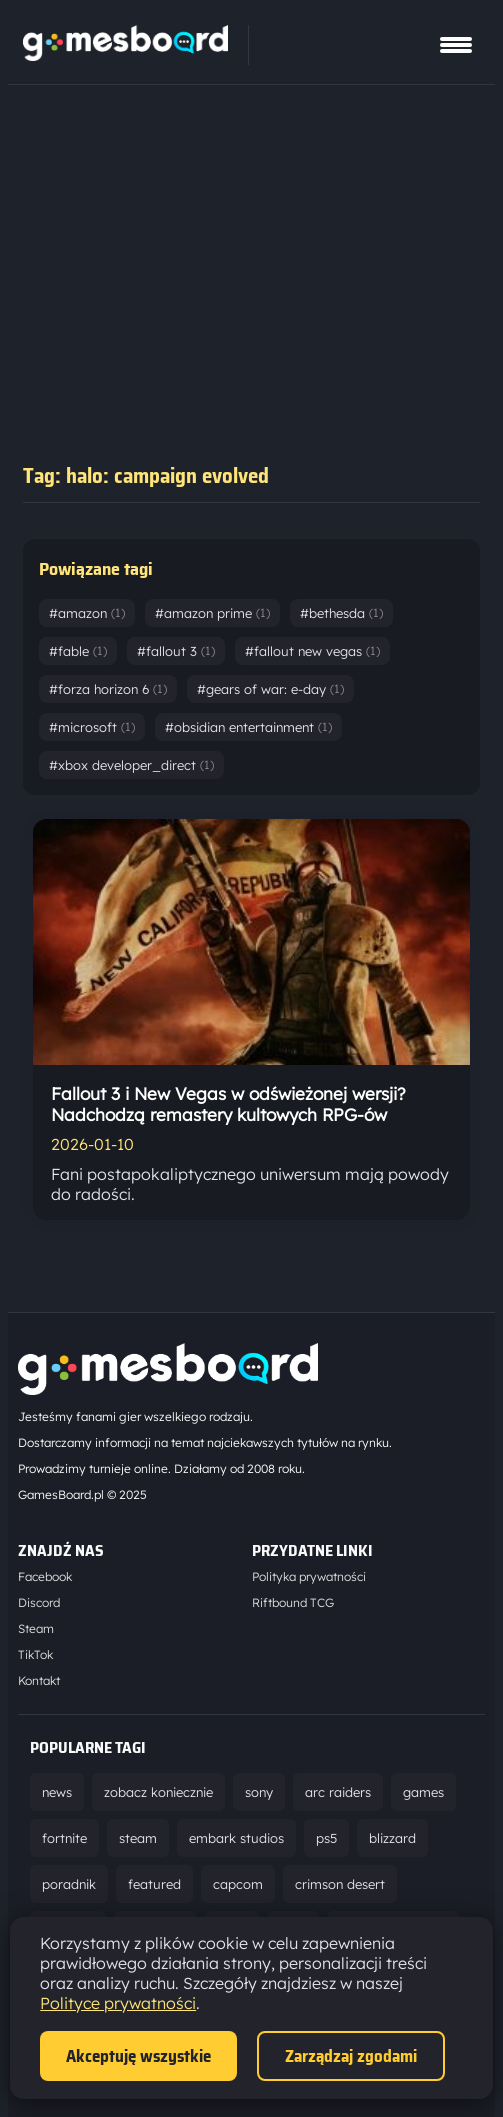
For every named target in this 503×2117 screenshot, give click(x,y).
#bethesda (341, 613)
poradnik (69, 1884)
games (423, 1792)
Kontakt (39, 1680)
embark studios (236, 1838)
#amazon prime (212, 613)
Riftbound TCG (293, 1602)
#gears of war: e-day (270, 689)
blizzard (392, 1838)
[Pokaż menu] (456, 45)
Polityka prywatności (309, 1576)
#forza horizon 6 (108, 689)
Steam (36, 1628)
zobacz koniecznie (158, 1792)
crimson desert (340, 1884)
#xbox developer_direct (131, 765)
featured (154, 1884)
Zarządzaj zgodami (351, 2056)
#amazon (87, 613)
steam (138, 1838)
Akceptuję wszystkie (138, 2056)
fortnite (64, 1838)
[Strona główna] (125, 55)
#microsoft (92, 727)
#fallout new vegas (312, 651)
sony (259, 1792)
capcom (238, 1884)
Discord (39, 1602)
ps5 (326, 1838)
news (57, 1792)
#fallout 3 (176, 651)
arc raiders (338, 1792)
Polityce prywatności (118, 2003)
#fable (78, 651)
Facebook (45, 1576)
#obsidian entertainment (248, 727)
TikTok (35, 1654)
